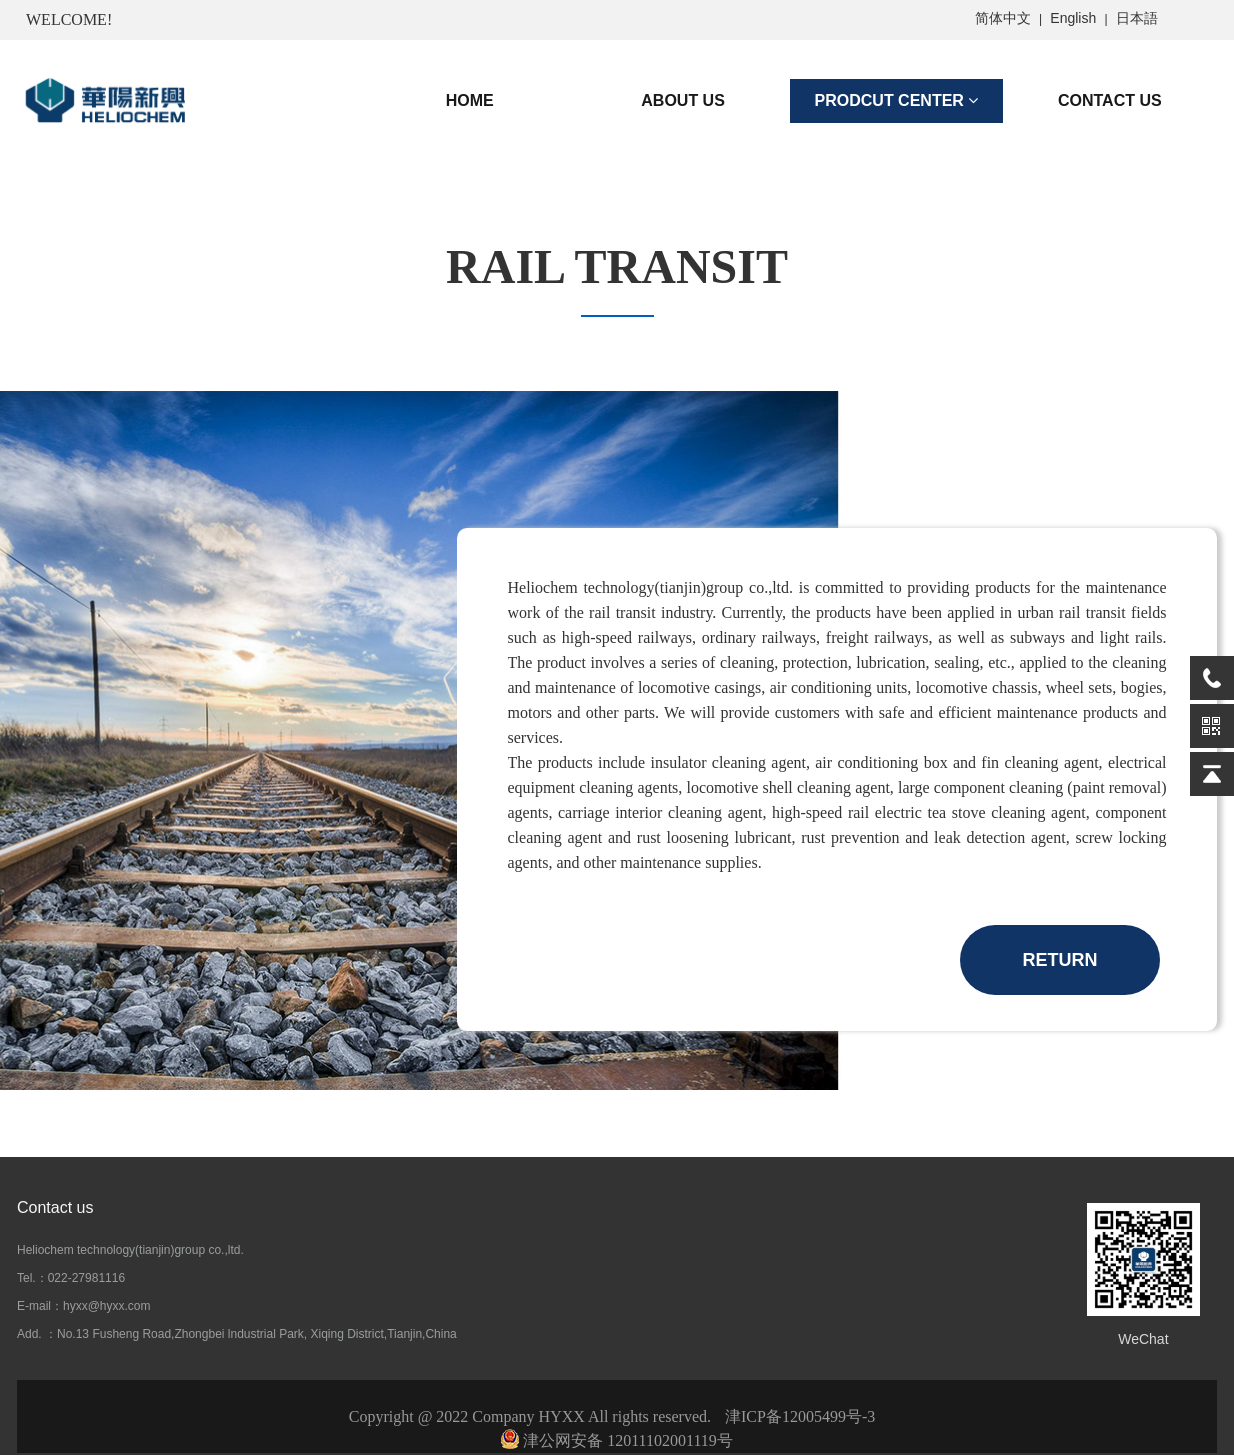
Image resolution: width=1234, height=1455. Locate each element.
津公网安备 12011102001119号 (617, 1440)
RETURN (1060, 960)
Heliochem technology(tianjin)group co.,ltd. (130, 1250)
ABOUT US (683, 100)
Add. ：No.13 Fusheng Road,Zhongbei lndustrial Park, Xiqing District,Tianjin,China (237, 1334)
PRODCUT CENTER (897, 100)
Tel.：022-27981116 (71, 1278)
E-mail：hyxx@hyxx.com (84, 1306)
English (1073, 18)
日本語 (1137, 18)
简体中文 (1003, 18)
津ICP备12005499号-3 (800, 1416)
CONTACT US (1110, 100)
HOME (470, 100)
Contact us (55, 1207)
